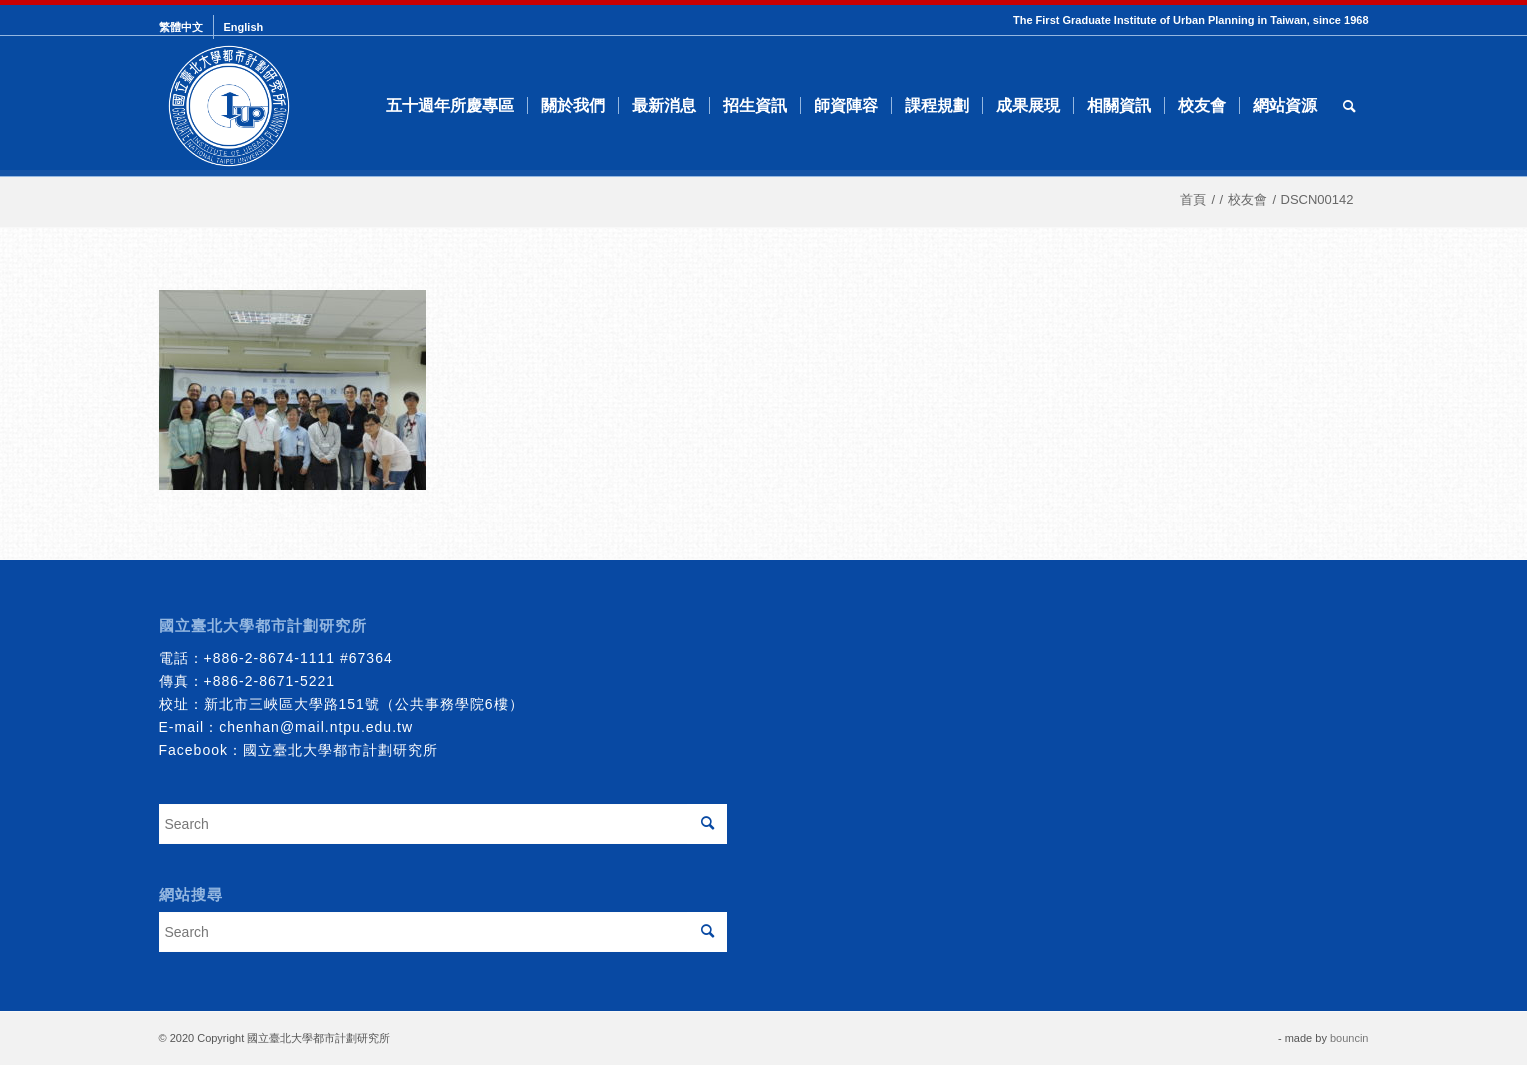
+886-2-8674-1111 (270, 658)
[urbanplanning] (229, 106)
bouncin (1349, 1038)
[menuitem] (186, 27)
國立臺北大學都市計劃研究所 (340, 750)
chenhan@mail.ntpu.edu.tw (316, 727)
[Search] (1349, 106)
